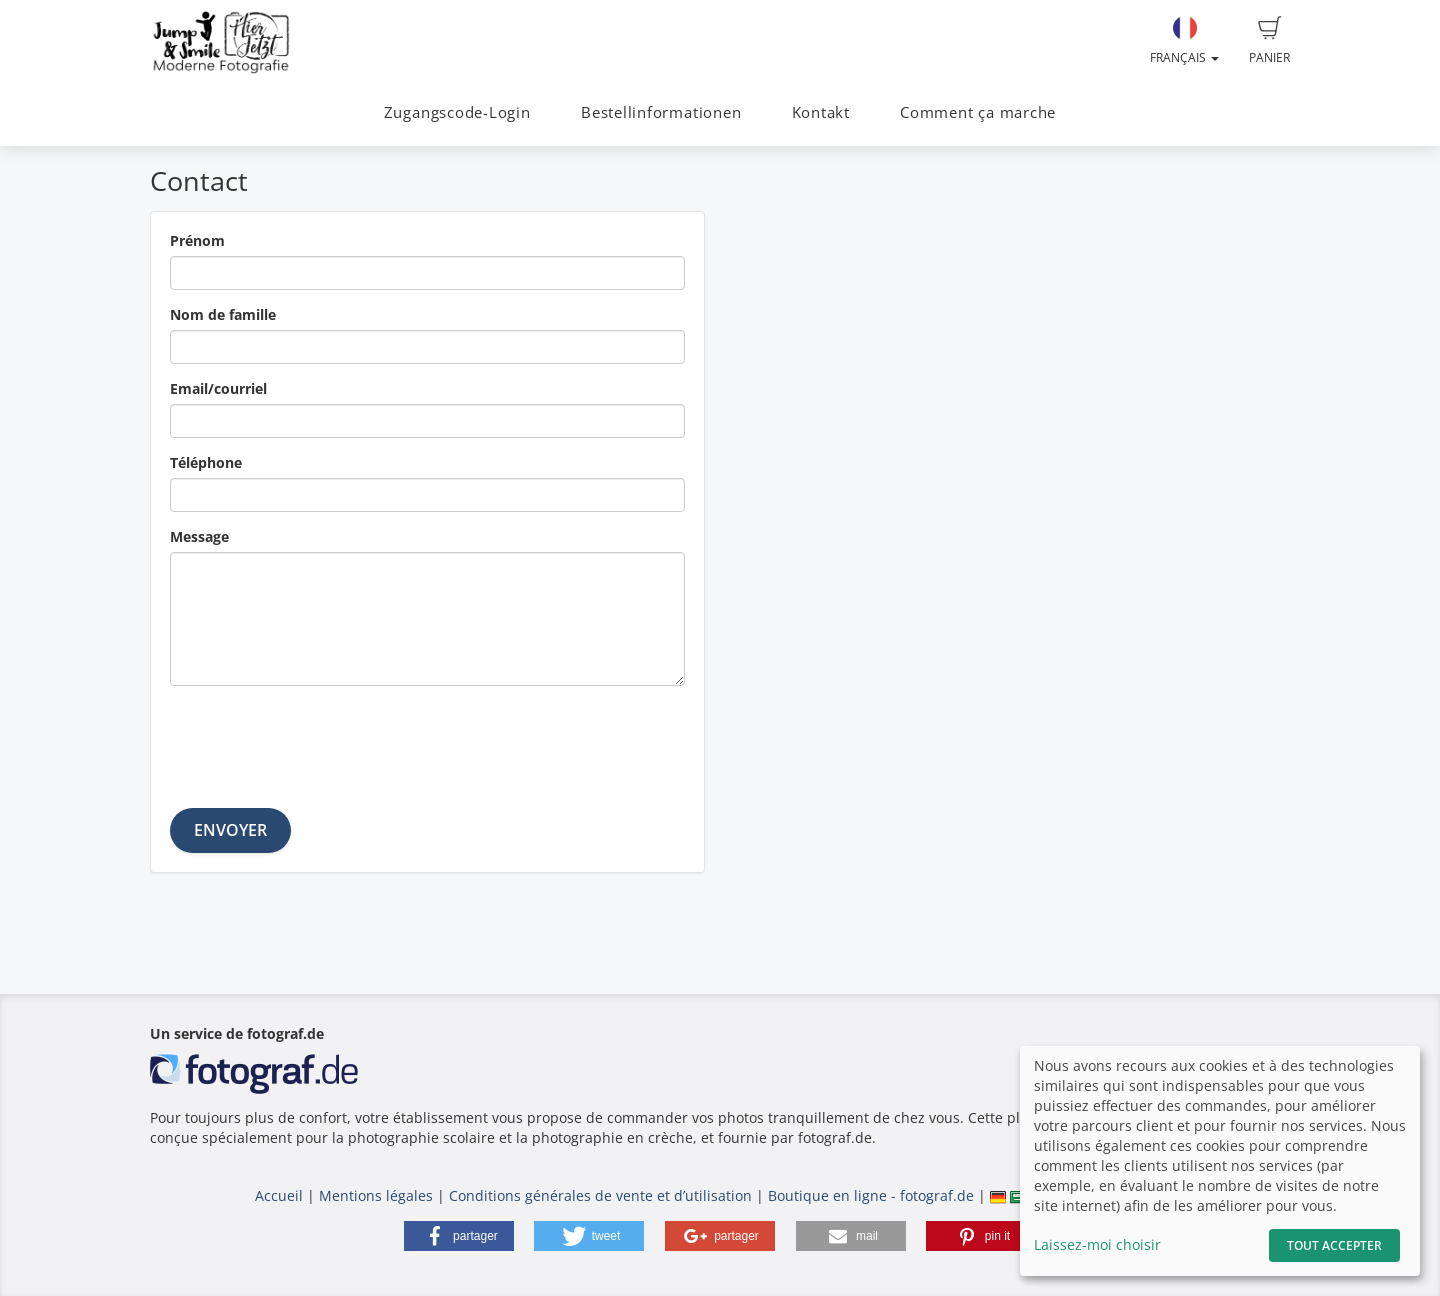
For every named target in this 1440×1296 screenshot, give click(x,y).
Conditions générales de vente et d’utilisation (600, 1195)
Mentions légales (376, 1195)
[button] (459, 1236)
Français (1184, 41)
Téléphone (206, 462)
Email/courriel (218, 388)
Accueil (279, 1195)
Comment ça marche (978, 112)
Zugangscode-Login (457, 112)
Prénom (197, 240)
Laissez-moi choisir (1097, 1244)
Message (199, 536)
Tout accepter (1334, 1245)
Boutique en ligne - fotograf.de (871, 1195)
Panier (1269, 41)
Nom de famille (223, 314)
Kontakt (821, 112)
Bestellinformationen (661, 112)
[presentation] (322, 740)
